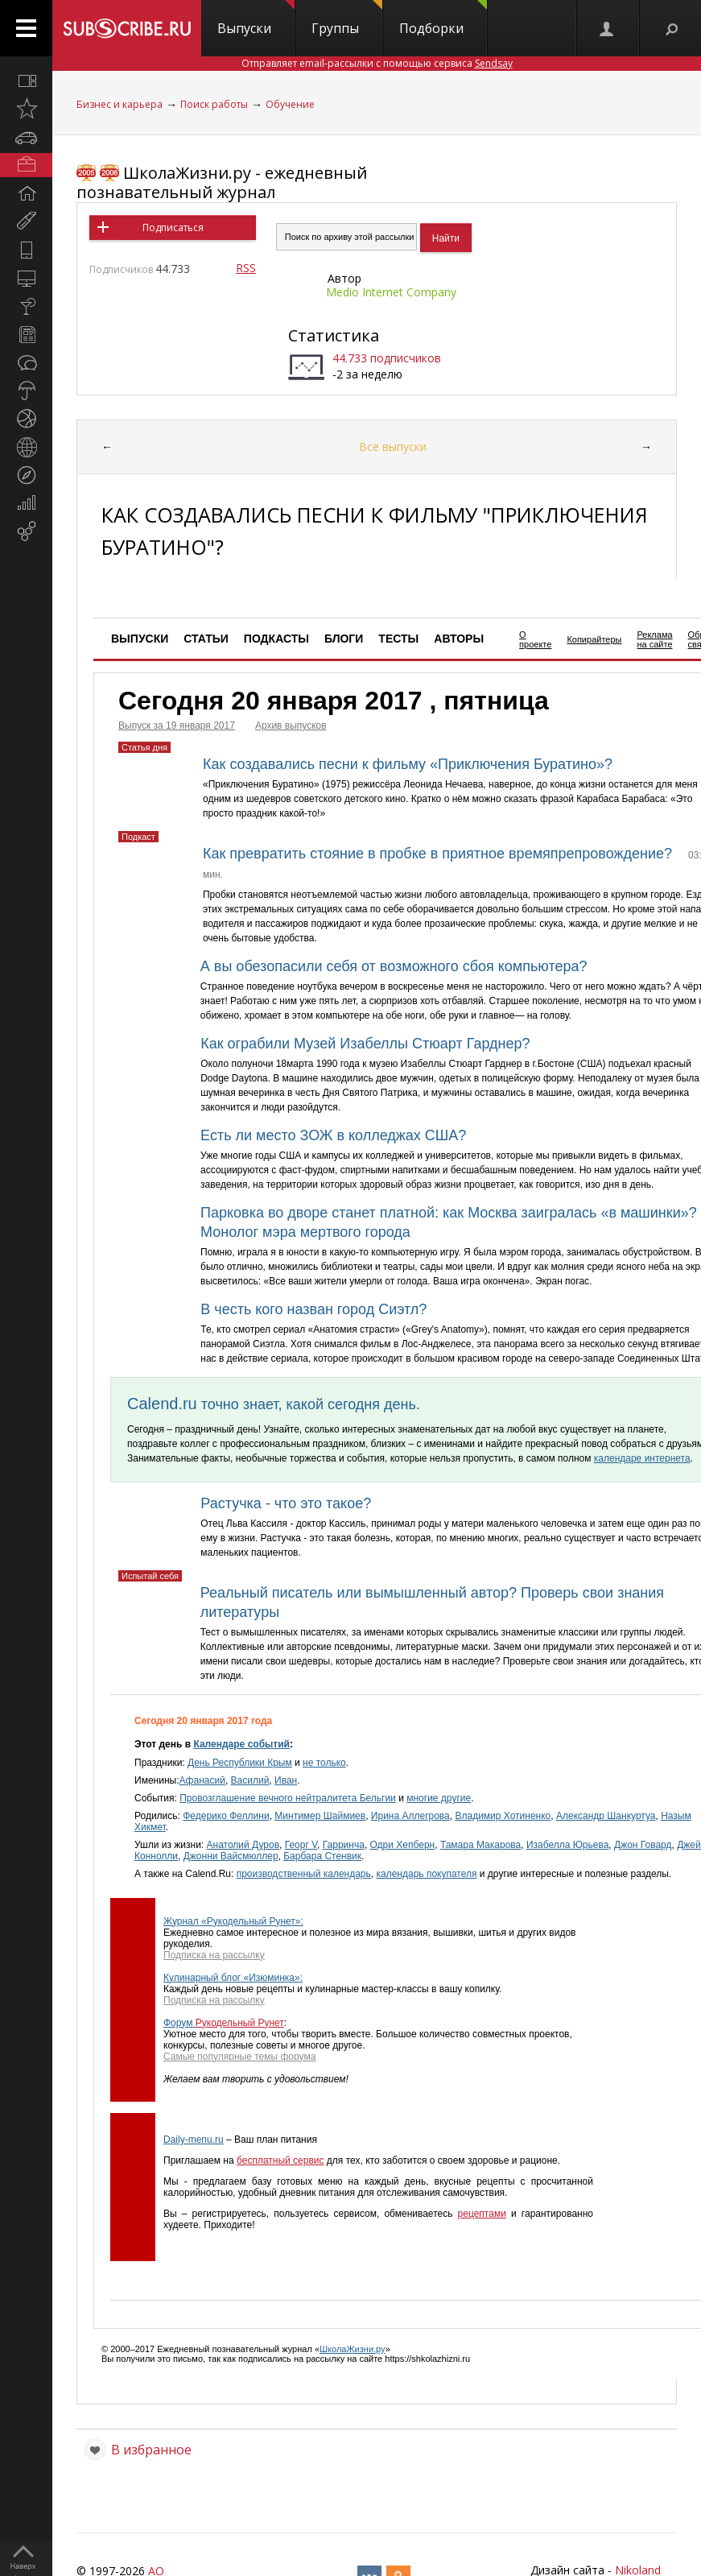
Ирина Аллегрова (410, 1815)
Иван (285, 1780)
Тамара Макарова (480, 1844)
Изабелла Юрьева (567, 1844)
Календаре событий (241, 1744)
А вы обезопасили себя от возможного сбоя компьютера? (394, 966)
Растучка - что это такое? (285, 1503)
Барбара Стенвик (322, 1856)
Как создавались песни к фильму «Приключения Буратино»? (407, 764)
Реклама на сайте (654, 639)
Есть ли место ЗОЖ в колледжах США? (333, 1135)
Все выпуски (393, 446)
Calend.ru (162, 1403)
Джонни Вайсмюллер (230, 1856)
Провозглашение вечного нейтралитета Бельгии (287, 1798)
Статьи (206, 638)
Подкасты (276, 638)
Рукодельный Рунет (240, 2022)
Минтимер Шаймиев (319, 1815)
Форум (179, 2022)
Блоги (343, 638)
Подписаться (173, 227)
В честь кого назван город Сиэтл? (313, 1309)
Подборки (443, 18)
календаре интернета (642, 1458)
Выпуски (256, 18)
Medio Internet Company (391, 292)
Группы (346, 18)
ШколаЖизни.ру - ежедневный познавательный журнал (221, 182)
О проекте (535, 639)
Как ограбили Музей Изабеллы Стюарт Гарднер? (365, 1044)
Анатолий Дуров (243, 1844)
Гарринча (344, 1844)
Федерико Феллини (226, 1815)
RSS (246, 267)
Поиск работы (214, 104)
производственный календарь (304, 1873)
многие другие (438, 1798)
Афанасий (202, 1780)
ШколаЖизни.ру (353, 2349)
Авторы (459, 638)
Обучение (290, 104)
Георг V (301, 1844)
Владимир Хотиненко (502, 1815)
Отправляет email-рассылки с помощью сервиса (377, 63)
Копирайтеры (594, 639)
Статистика (333, 335)
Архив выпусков (291, 725)
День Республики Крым (240, 1762)
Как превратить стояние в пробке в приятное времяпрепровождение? (437, 854)
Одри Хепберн (402, 1844)
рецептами (482, 2213)
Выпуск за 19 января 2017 (176, 725)
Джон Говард (642, 1844)
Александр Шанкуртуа (606, 1815)
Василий (250, 1780)
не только (324, 1762)
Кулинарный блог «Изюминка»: (233, 1977)
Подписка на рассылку (214, 1955)
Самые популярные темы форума (239, 2056)
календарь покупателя (426, 1873)
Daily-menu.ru (193, 2139)
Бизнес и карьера (119, 104)
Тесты (398, 638)
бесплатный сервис (280, 2160)
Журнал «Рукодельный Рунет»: (233, 1921)
